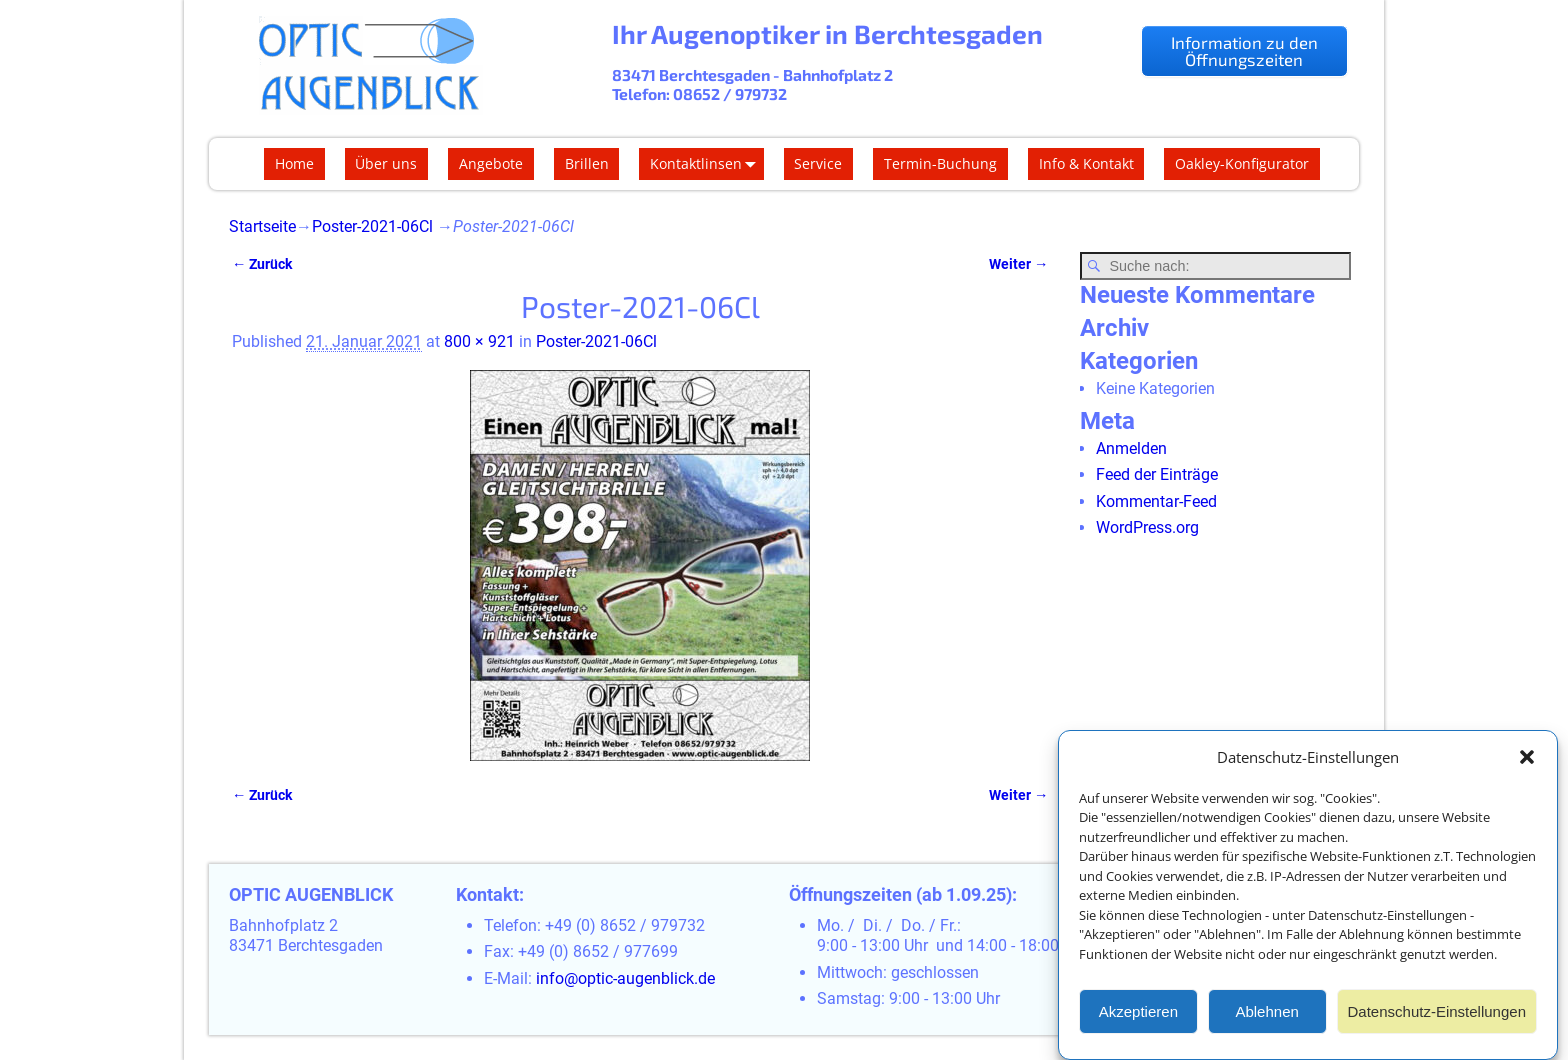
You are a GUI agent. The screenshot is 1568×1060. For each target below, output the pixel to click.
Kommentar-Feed (1156, 501)
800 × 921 (479, 341)
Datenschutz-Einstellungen (1437, 1013)
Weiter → (1018, 264)
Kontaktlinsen (707, 164)
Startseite (262, 226)
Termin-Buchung (940, 163)
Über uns (386, 163)
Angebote (491, 163)
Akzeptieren (1138, 1013)
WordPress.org (1147, 527)
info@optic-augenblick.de (625, 978)
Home (294, 163)
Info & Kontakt (1086, 163)
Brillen (587, 163)
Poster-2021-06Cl (372, 226)
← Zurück (262, 264)
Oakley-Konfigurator (1242, 163)
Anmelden (1131, 448)
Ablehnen (1266, 1013)
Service (818, 163)
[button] (1527, 759)
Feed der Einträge (1157, 474)
